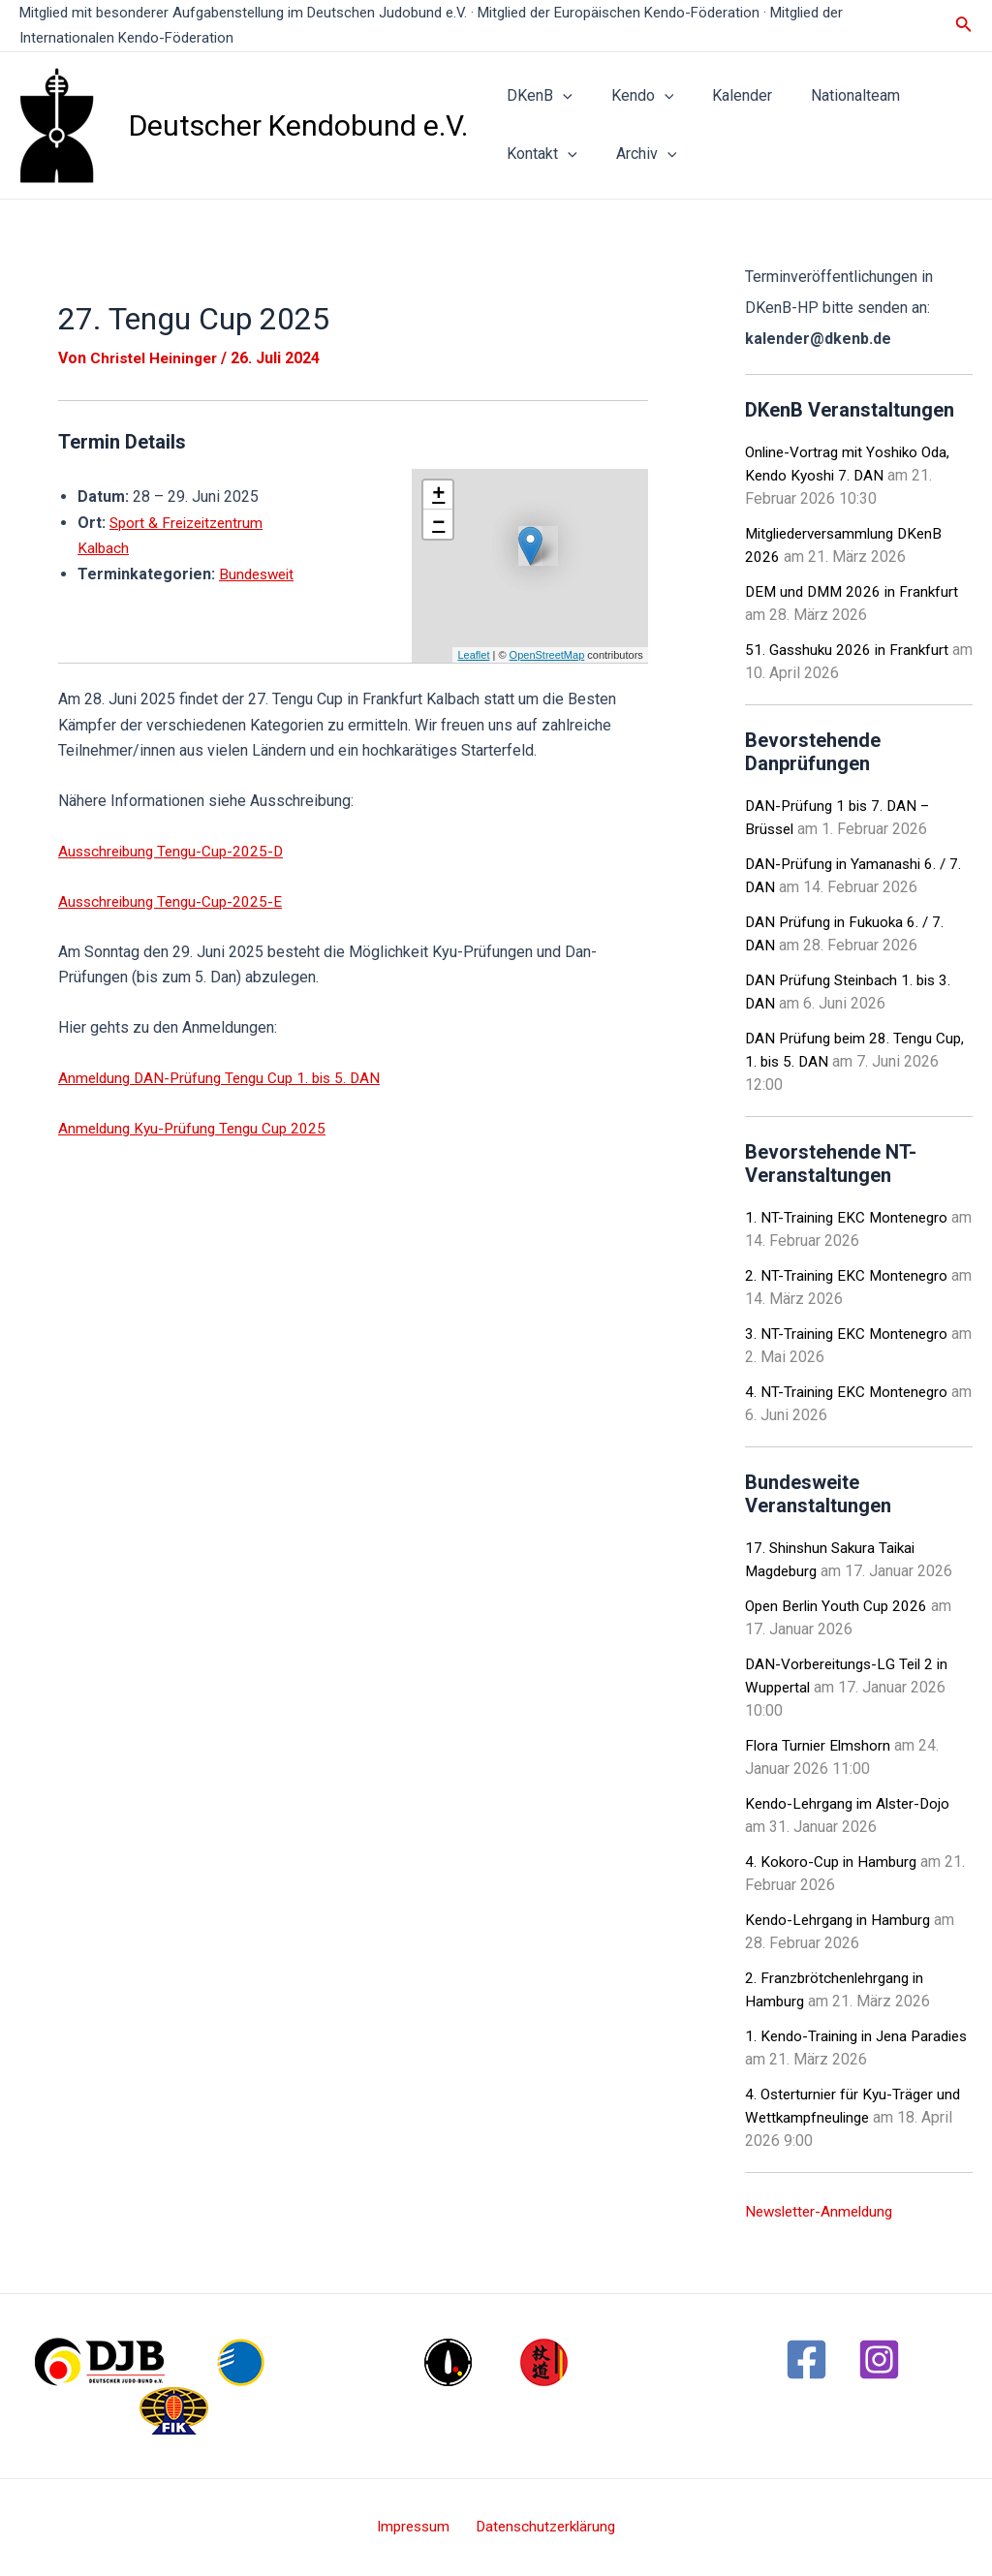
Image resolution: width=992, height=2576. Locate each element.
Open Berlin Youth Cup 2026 (839, 1606)
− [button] (438, 524)
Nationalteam (828, 95)
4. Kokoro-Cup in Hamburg (833, 1861)
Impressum (414, 2527)
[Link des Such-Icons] (964, 26)
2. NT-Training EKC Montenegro (849, 1275)
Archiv (635, 154)
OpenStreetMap (547, 655)
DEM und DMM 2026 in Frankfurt (855, 591)
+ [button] (438, 495)
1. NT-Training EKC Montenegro (849, 1217)
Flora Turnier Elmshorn (820, 1745)
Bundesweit (118, 599)
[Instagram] (879, 2359)
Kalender (723, 95)
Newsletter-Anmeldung (823, 2211)
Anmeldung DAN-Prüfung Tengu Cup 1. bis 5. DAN (225, 1078)
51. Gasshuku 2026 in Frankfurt (849, 649)
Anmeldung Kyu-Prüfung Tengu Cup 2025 (196, 1128)
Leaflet (473, 655)
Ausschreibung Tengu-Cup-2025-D (175, 851)
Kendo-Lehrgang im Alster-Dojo (852, 1803)
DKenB (536, 96)
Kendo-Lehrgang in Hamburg (841, 1919)
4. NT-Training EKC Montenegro (849, 1391)
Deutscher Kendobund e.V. (298, 125)
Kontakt (538, 154)
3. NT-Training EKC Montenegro (849, 1333)
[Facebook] (806, 2359)
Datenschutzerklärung (542, 2527)
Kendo (631, 96)
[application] (559, 96)
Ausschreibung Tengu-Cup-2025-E (174, 901)
